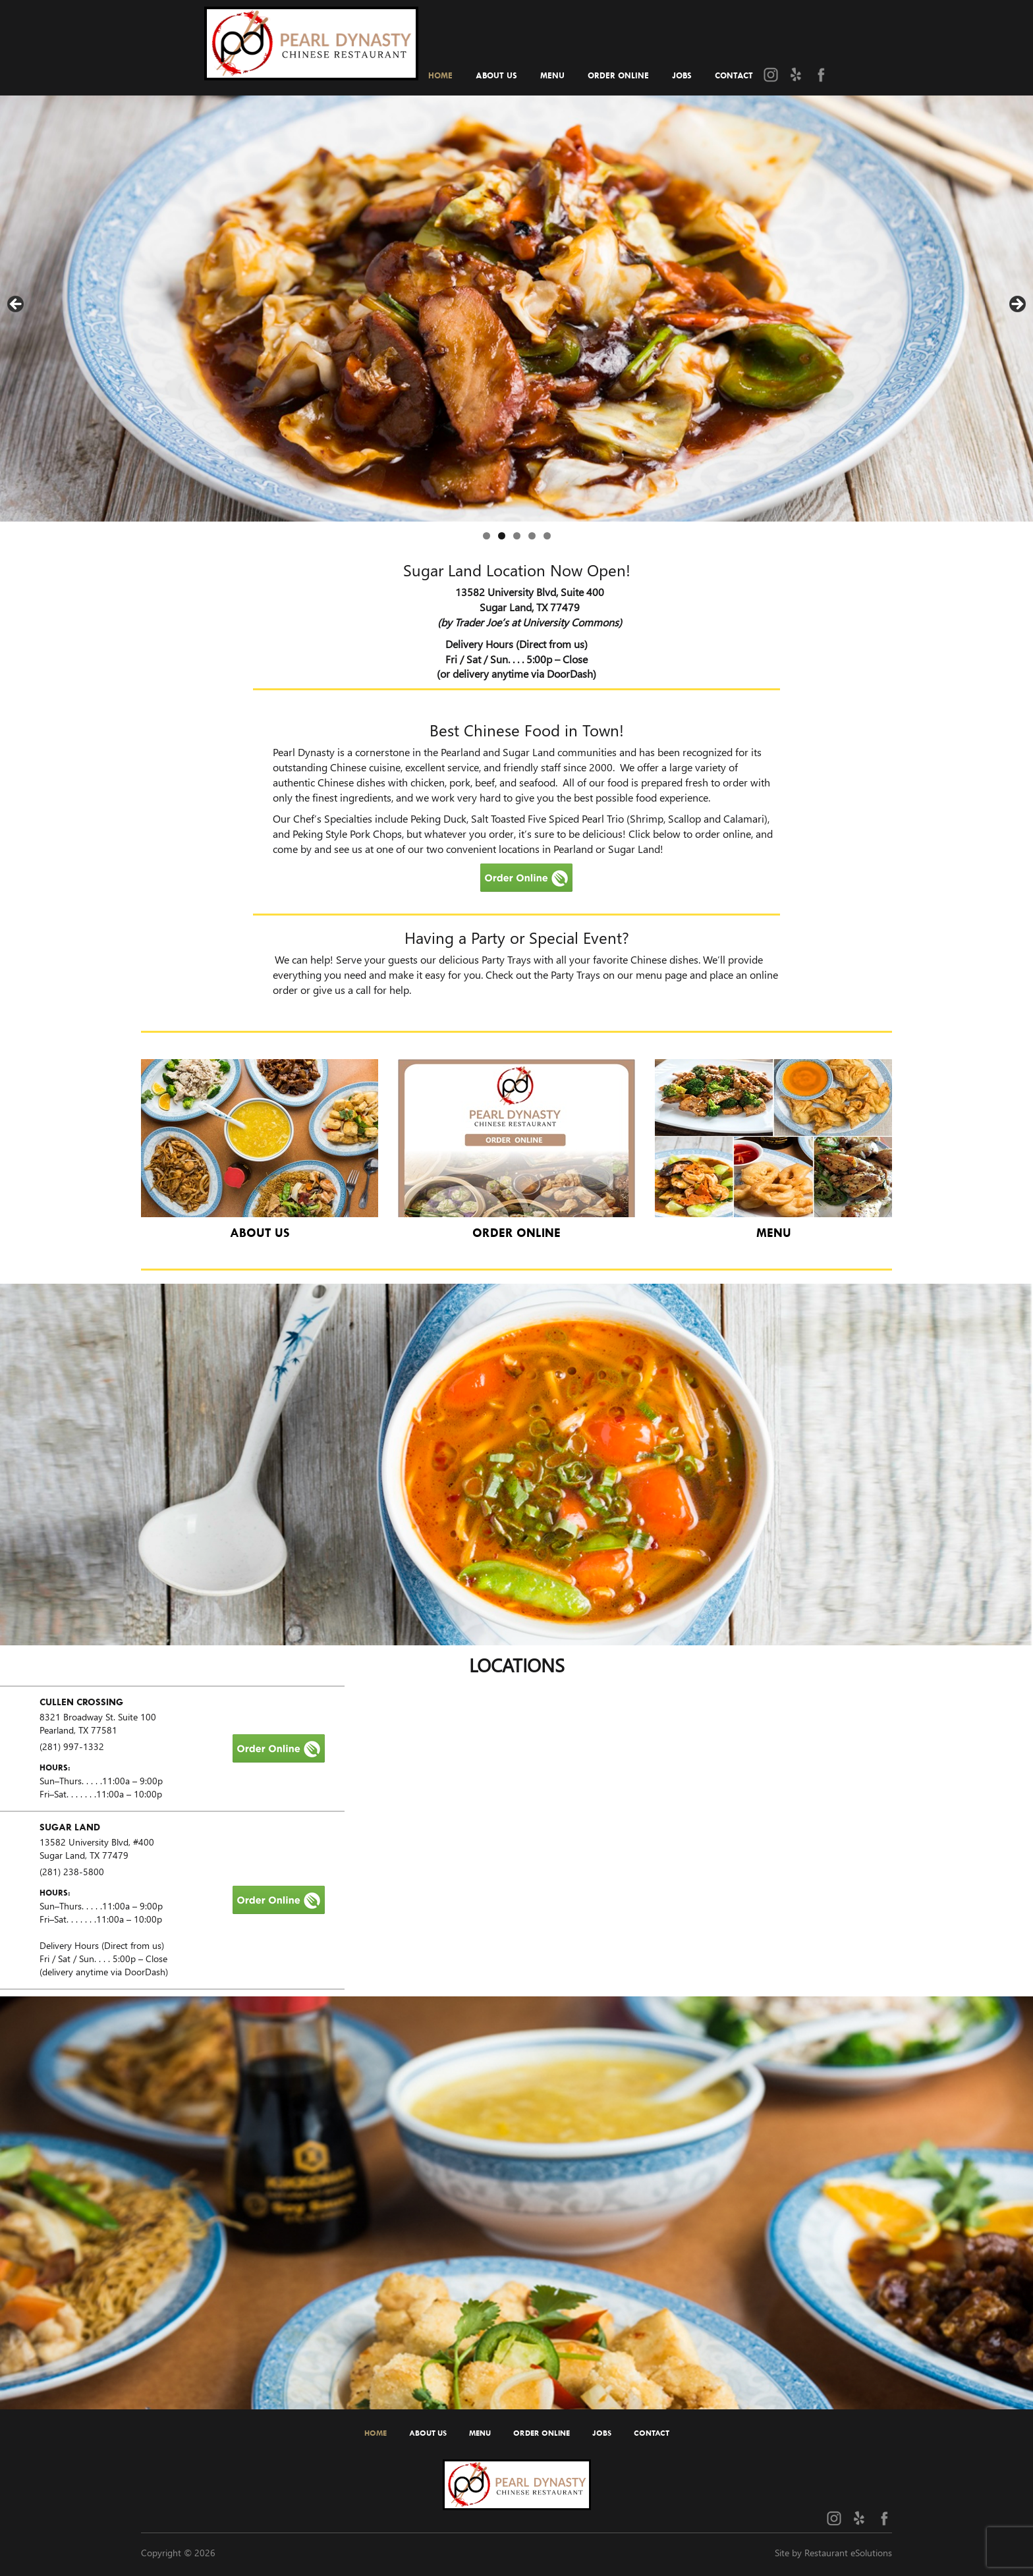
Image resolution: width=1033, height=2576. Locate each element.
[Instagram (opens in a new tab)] (771, 74)
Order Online (618, 75)
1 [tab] (486, 535)
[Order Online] (279, 1746)
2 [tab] (501, 535)
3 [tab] (516, 535)
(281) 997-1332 (72, 1746)
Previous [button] (16, 305)
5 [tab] (547, 535)
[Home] (311, 38)
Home (440, 75)
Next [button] (1016, 305)
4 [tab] (532, 535)
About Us (496, 75)
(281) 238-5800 (72, 1871)
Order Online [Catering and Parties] (516, 1233)
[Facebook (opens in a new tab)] (821, 74)
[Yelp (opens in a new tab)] (796, 74)
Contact (734, 75)
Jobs (682, 75)
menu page (661, 974)
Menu (552, 75)
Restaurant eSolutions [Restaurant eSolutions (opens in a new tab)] (848, 2552)
